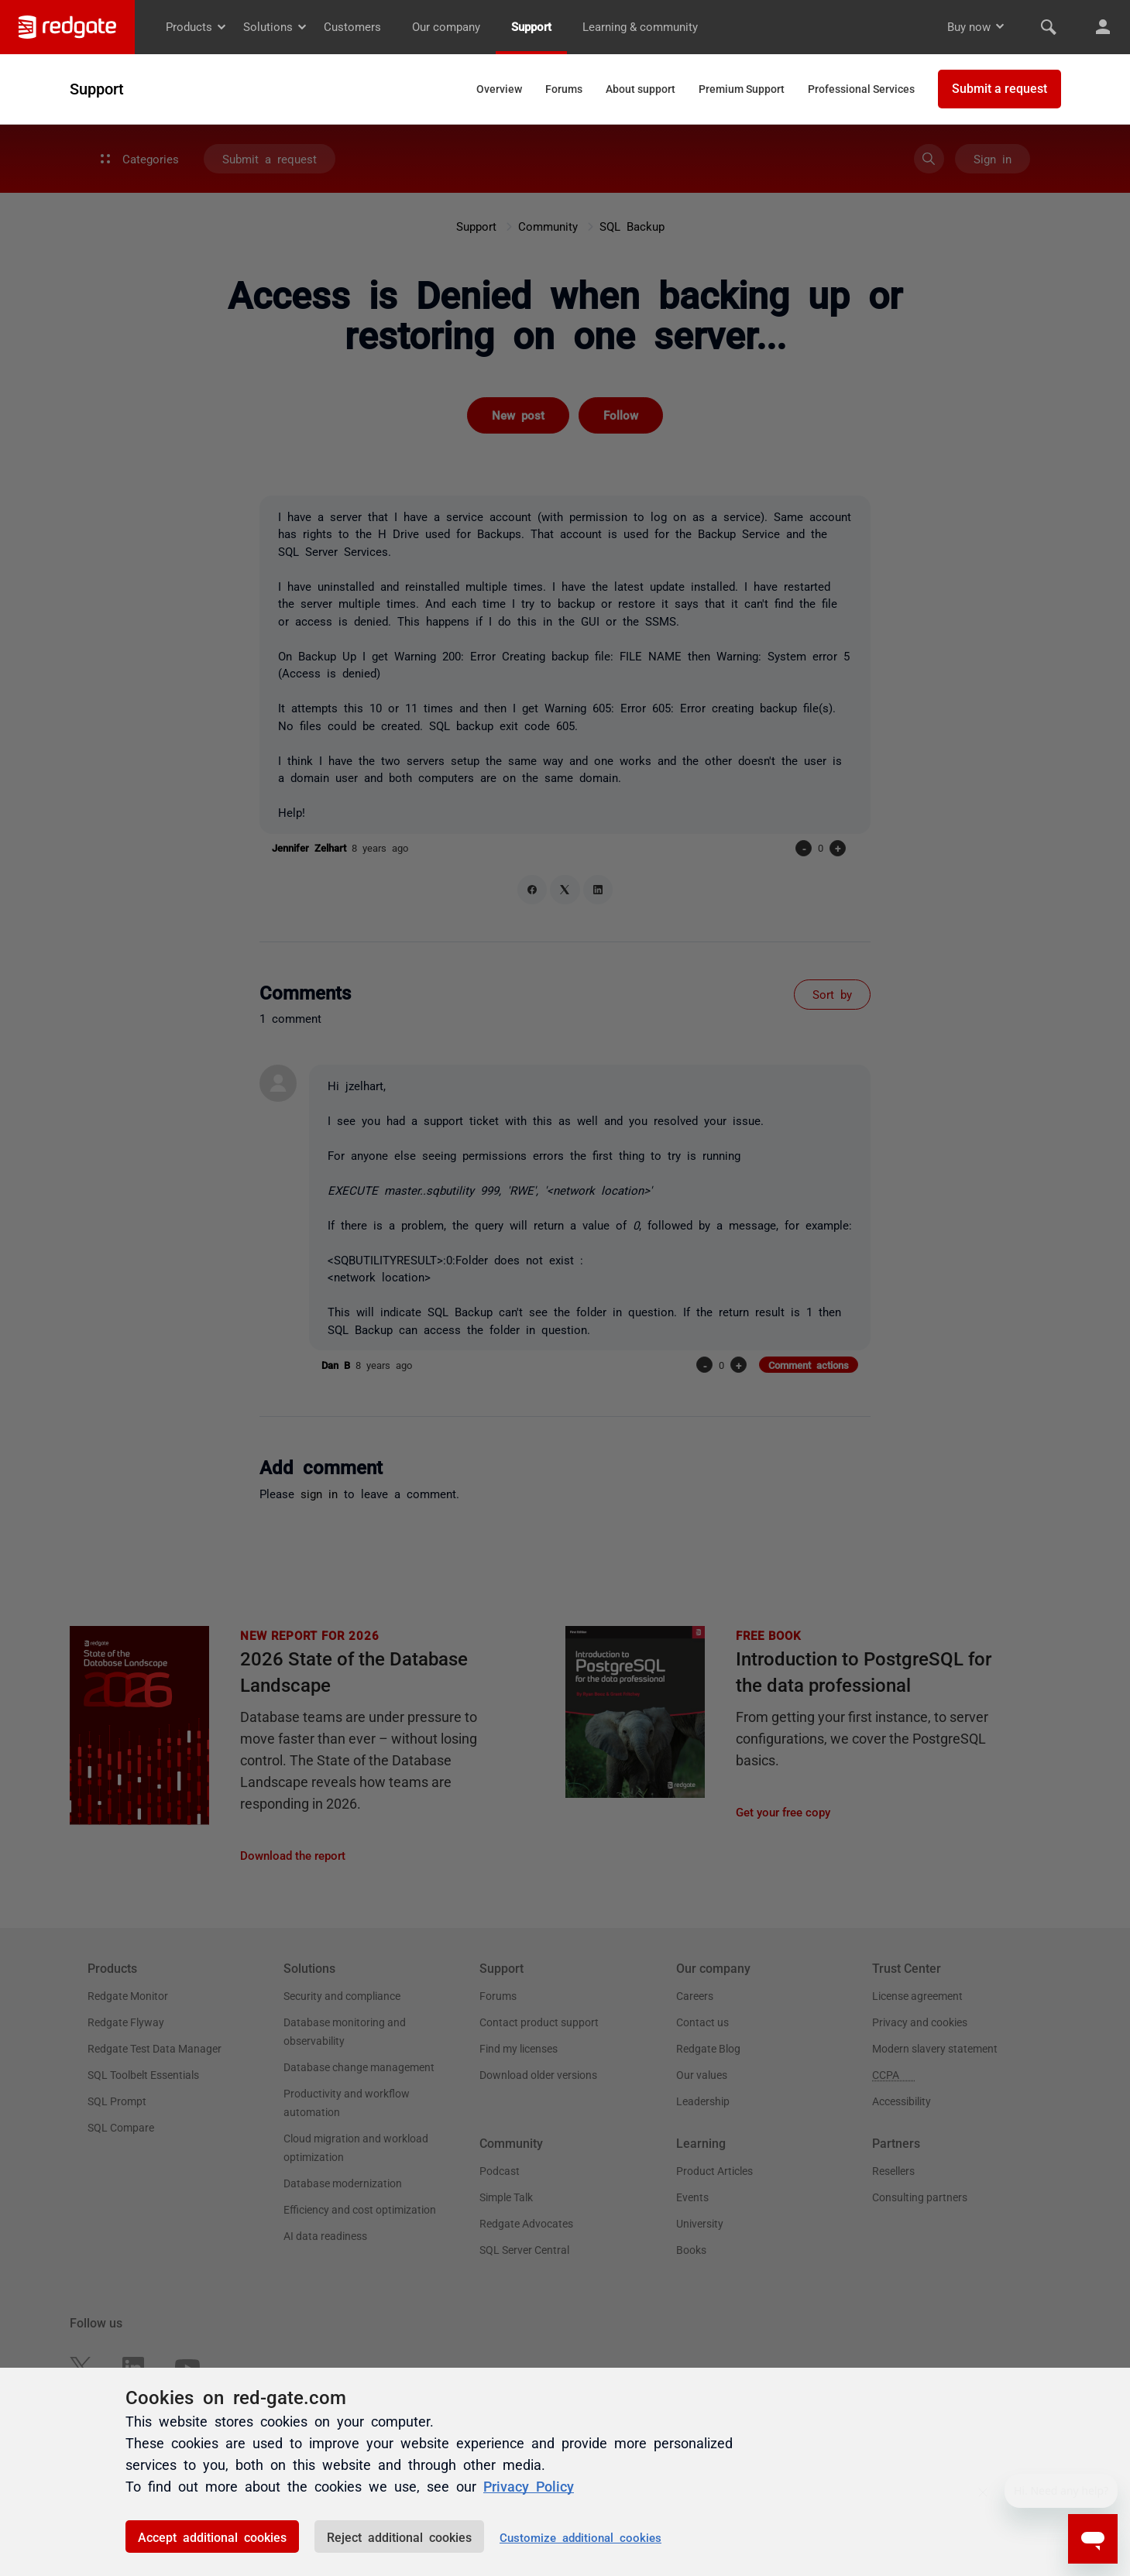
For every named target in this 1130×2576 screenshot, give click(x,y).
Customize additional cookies (580, 2537)
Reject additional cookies (399, 2536)
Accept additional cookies (212, 2536)
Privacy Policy (528, 2485)
